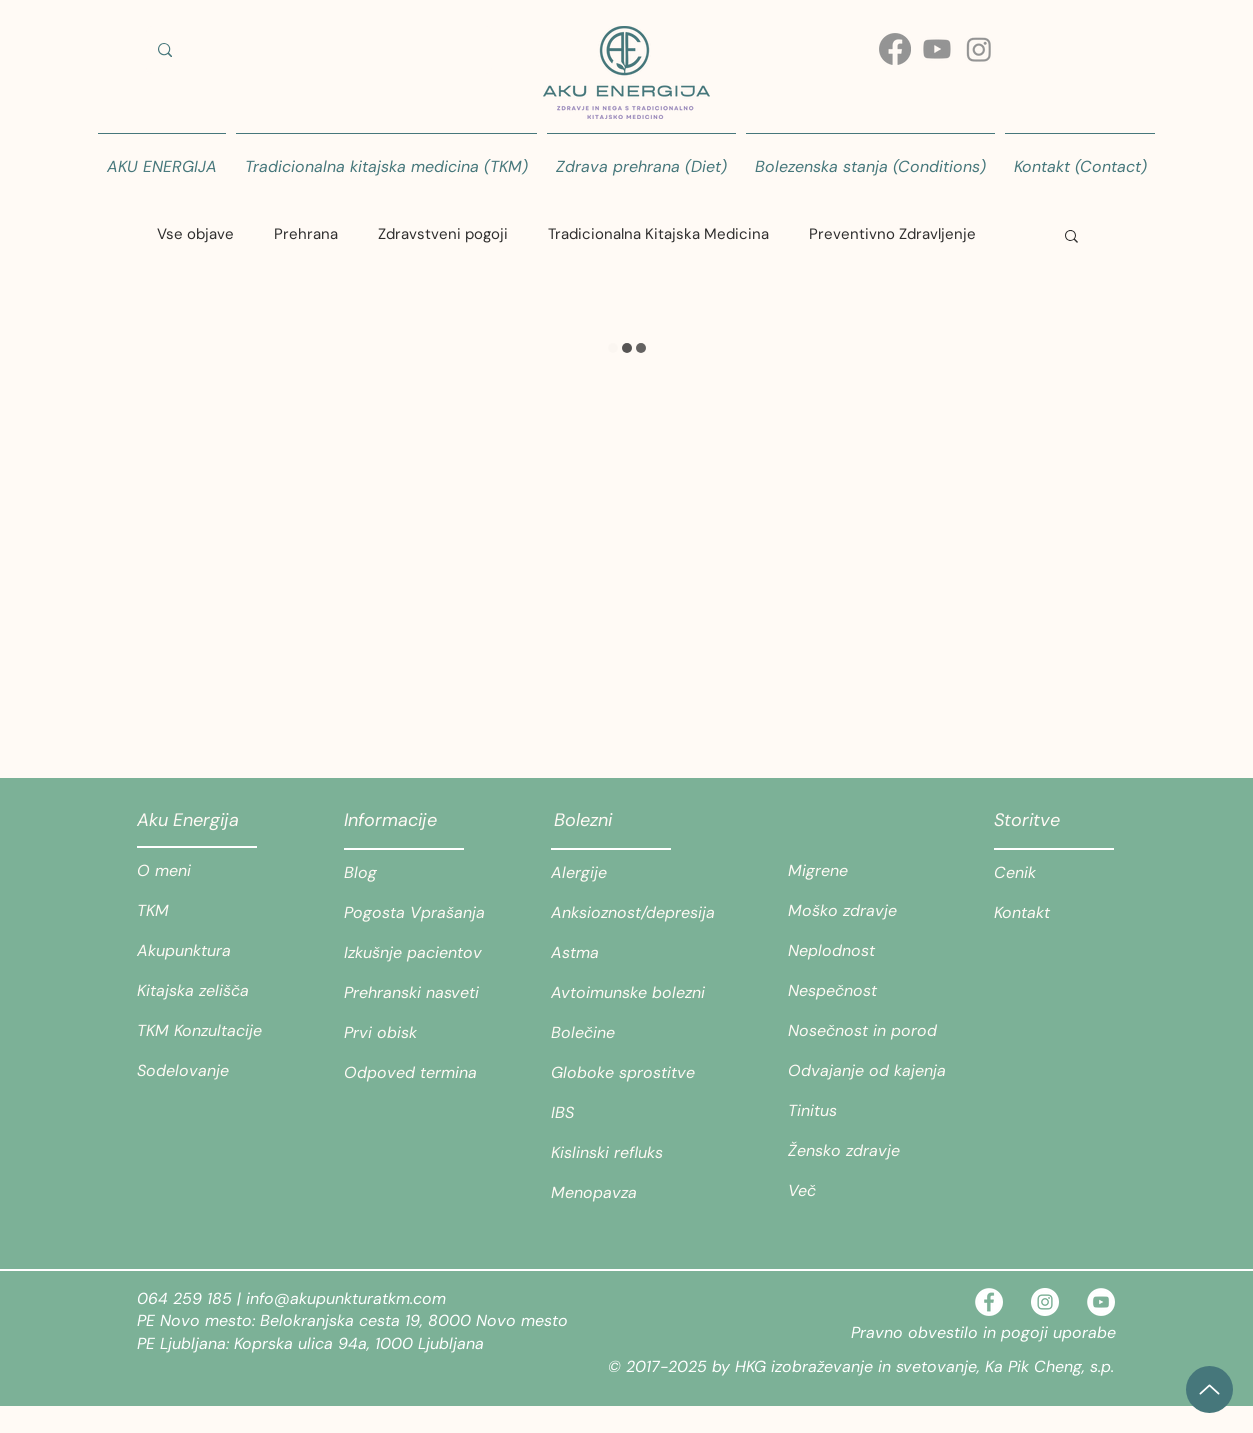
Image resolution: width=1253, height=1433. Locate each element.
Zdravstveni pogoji (443, 234)
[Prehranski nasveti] (415, 993)
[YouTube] (1101, 1302)
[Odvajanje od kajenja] (867, 1071)
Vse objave (195, 234)
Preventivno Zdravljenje (892, 234)
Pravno (879, 1332)
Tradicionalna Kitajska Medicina (658, 234)
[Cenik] (1054, 873)
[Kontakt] (1054, 913)
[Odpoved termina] (415, 1073)
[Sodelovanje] (208, 1071)
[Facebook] (895, 49)
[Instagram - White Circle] (1045, 1302)
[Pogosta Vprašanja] (415, 913)
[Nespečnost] (858, 991)
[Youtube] (937, 49)
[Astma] (622, 953)
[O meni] (208, 871)
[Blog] (415, 873)
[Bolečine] (622, 1033)
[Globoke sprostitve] (637, 1073)
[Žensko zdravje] (858, 1151)
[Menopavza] (622, 1193)
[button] (1071, 235)
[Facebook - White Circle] (989, 1302)
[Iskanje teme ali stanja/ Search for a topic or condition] (317, 50)
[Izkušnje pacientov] (415, 953)
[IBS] (622, 1113)
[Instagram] (979, 49)
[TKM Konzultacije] (208, 1031)
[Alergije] (622, 873)
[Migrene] (858, 871)
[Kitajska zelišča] (208, 991)
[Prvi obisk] (415, 1033)
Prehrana (306, 234)
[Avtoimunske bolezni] (637, 993)
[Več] (858, 1191)
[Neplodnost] (858, 951)
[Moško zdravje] (858, 911)
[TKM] (208, 911)
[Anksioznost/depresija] (633, 913)
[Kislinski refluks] (622, 1153)
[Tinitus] (858, 1111)
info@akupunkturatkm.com (346, 1298)
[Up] (1209, 1389)
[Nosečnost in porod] (862, 1031)
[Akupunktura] (208, 951)
